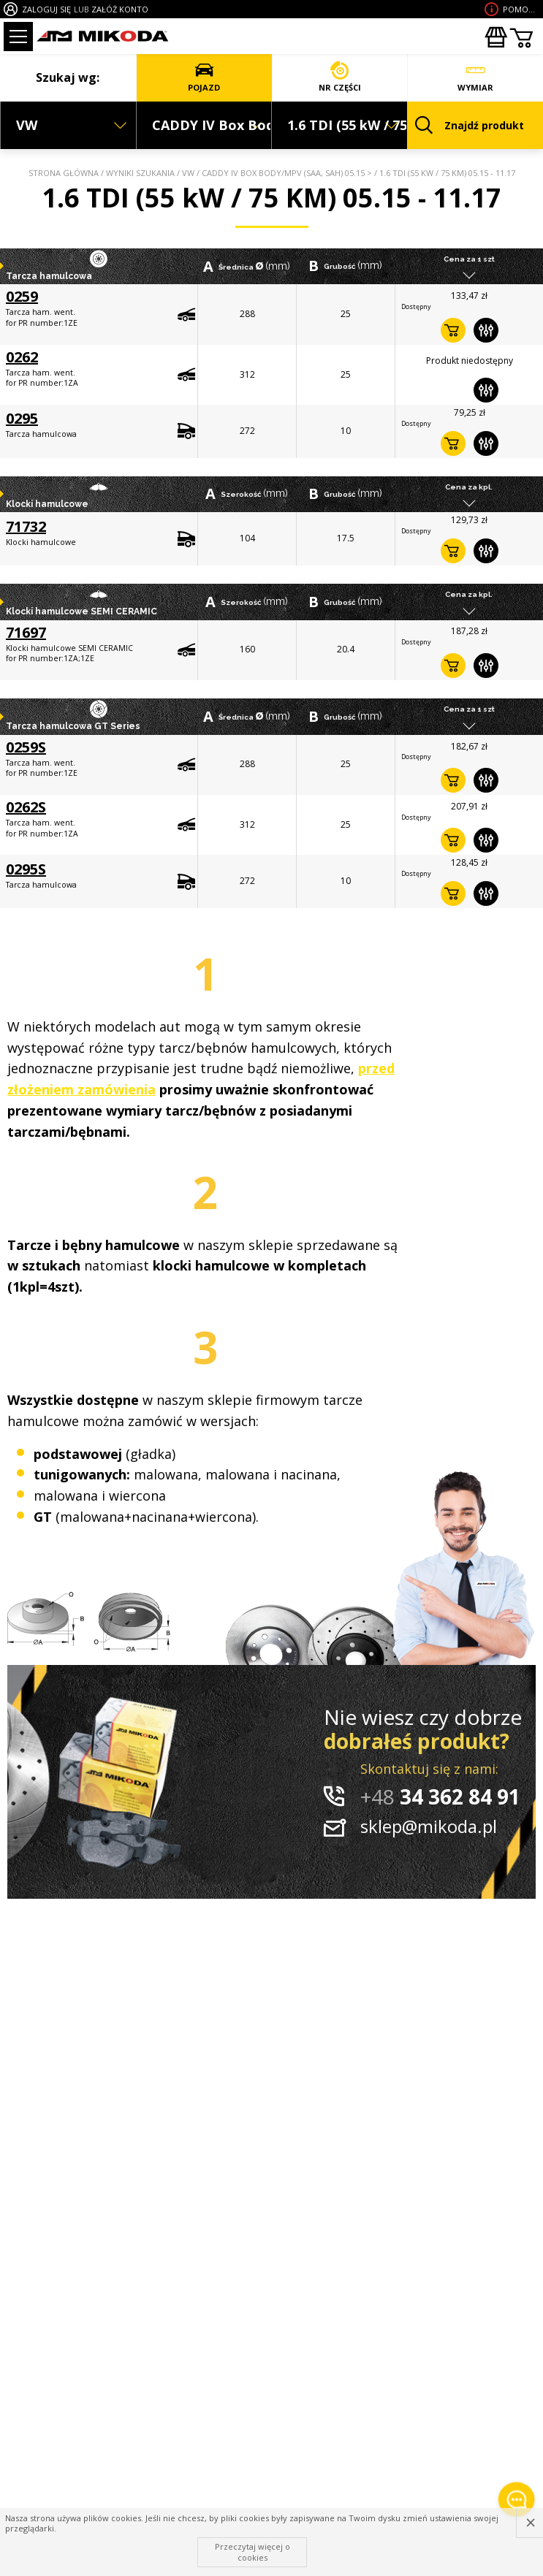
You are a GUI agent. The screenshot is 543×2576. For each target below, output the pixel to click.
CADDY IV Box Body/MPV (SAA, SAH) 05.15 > (287, 172)
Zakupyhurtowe (495, 37)
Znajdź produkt (469, 125)
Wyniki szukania (140, 172)
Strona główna (64, 172)
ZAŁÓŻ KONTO (119, 9)
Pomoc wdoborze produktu (521, 9)
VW (188, 172)
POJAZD (204, 77)
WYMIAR (475, 77)
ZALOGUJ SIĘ (46, 9)
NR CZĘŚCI (340, 77)
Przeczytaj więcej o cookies (252, 2551)
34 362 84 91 (440, 1796)
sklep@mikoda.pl (428, 1826)
